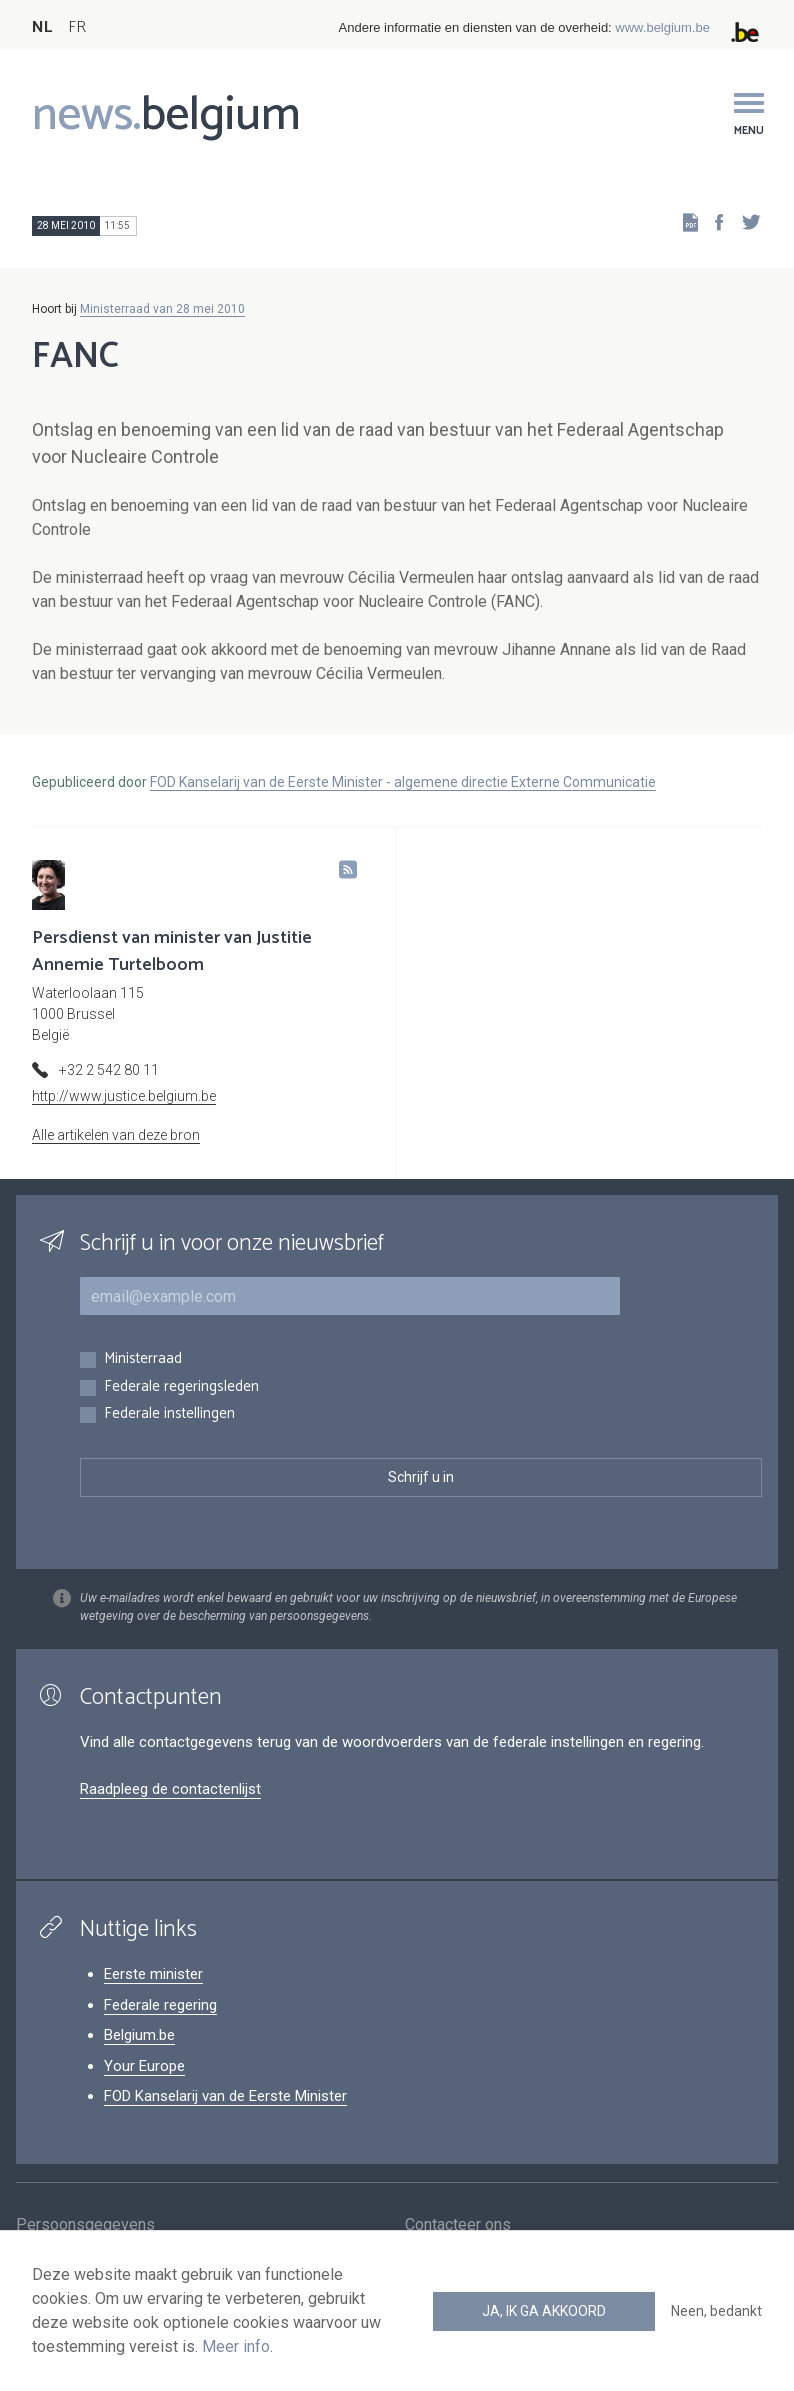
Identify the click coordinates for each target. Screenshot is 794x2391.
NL (42, 27)
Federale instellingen (169, 1414)
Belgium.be (139, 2035)
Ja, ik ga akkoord (544, 2311)
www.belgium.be (662, 27)
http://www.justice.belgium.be (124, 1096)
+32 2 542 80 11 (109, 1070)
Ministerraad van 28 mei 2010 (162, 309)
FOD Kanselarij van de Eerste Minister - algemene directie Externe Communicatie (403, 782)
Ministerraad (143, 1359)
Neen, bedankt (716, 2311)
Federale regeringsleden (181, 1387)
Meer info (236, 2346)
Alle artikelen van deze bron (116, 1135)
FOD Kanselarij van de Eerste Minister (225, 2096)
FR (77, 27)
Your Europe (144, 2066)
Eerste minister (153, 1974)
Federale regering (160, 2005)
